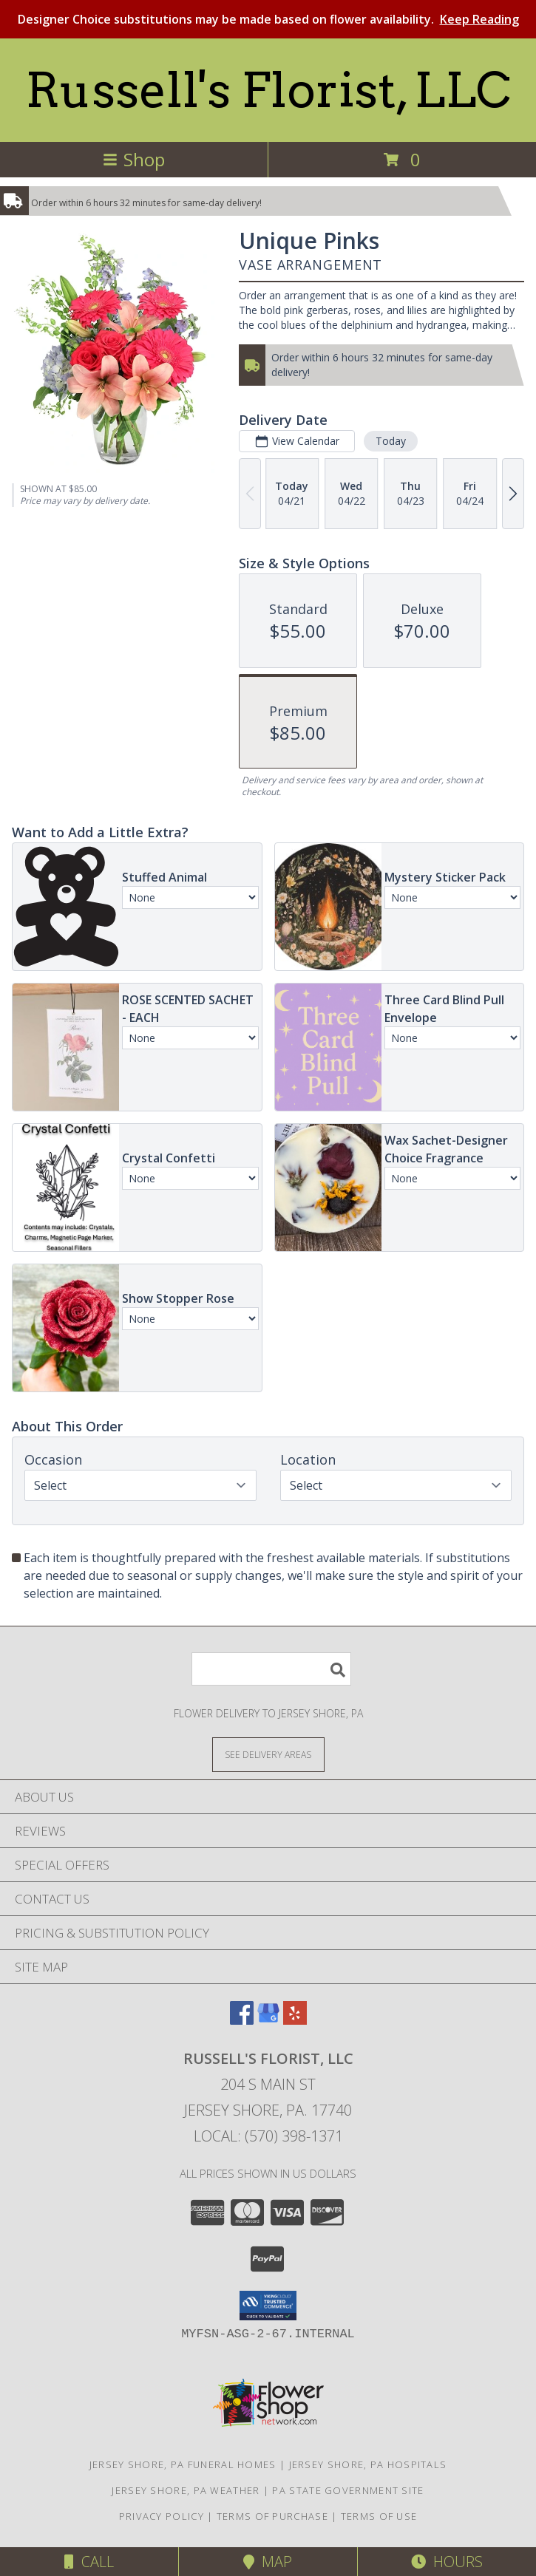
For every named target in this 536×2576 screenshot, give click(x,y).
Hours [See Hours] (447, 2562)
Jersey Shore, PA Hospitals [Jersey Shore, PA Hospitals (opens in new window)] (368, 2464)
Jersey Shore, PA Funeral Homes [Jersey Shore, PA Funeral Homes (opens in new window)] (183, 2464)
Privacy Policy (161, 2516)
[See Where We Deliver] (268, 1754)
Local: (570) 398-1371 (268, 2136)
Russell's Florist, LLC (268, 90)
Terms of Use (379, 2516)
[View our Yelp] (295, 2019)
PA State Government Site (348, 2490)
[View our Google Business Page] (268, 2019)
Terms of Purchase (272, 2516)
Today (391, 441)
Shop (134, 159)
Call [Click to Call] (89, 2562)
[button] (268, 2305)
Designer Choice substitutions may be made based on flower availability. (268, 19)
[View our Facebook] (242, 2019)
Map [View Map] (267, 2562)
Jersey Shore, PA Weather (185, 2490)
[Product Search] (271, 1669)
